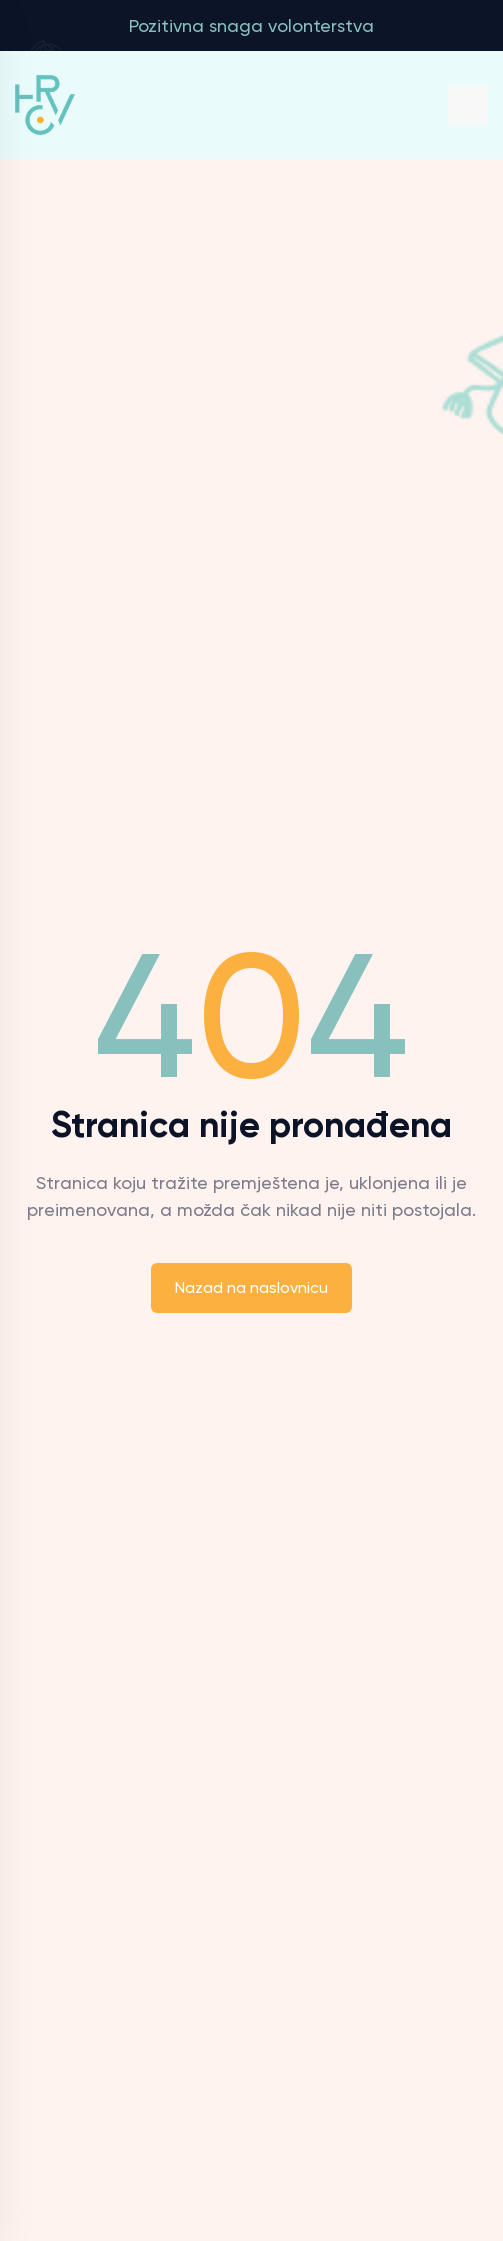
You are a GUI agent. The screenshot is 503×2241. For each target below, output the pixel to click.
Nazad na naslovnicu (251, 1287)
